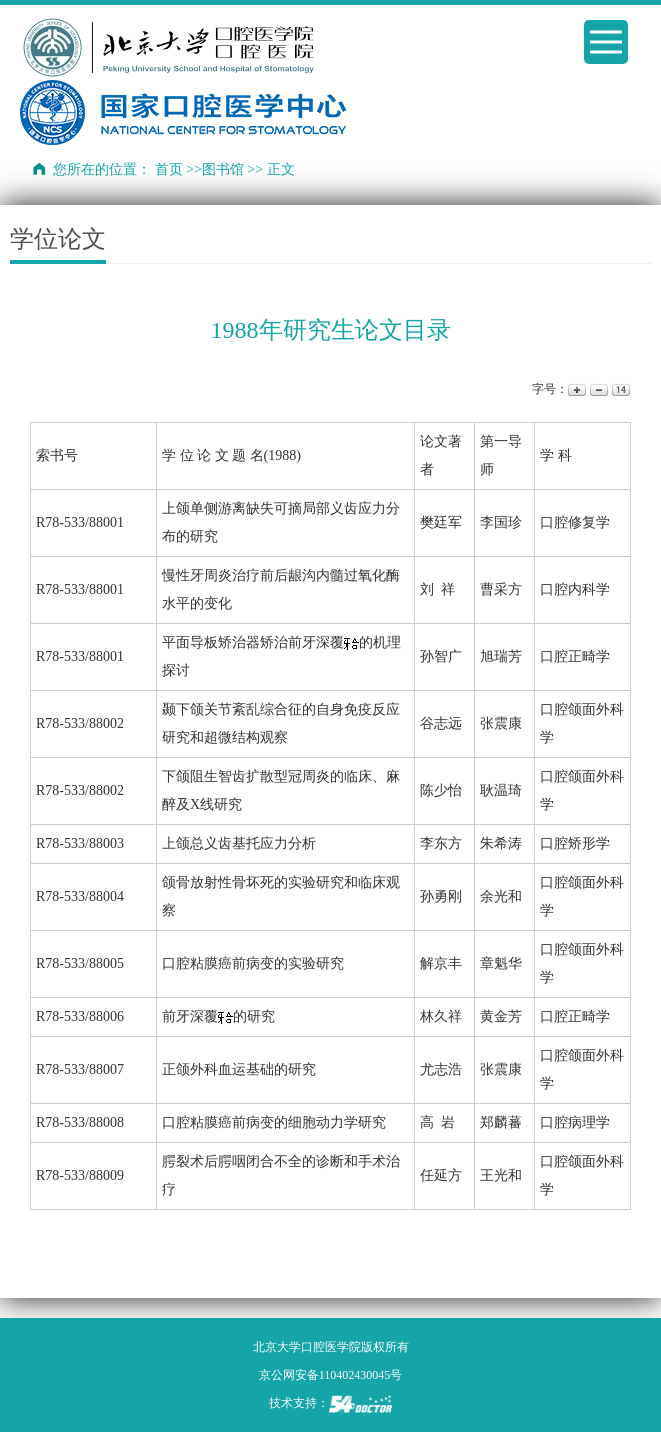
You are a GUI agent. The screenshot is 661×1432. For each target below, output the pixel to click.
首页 (169, 169)
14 (619, 389)
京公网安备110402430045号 (331, 1375)
